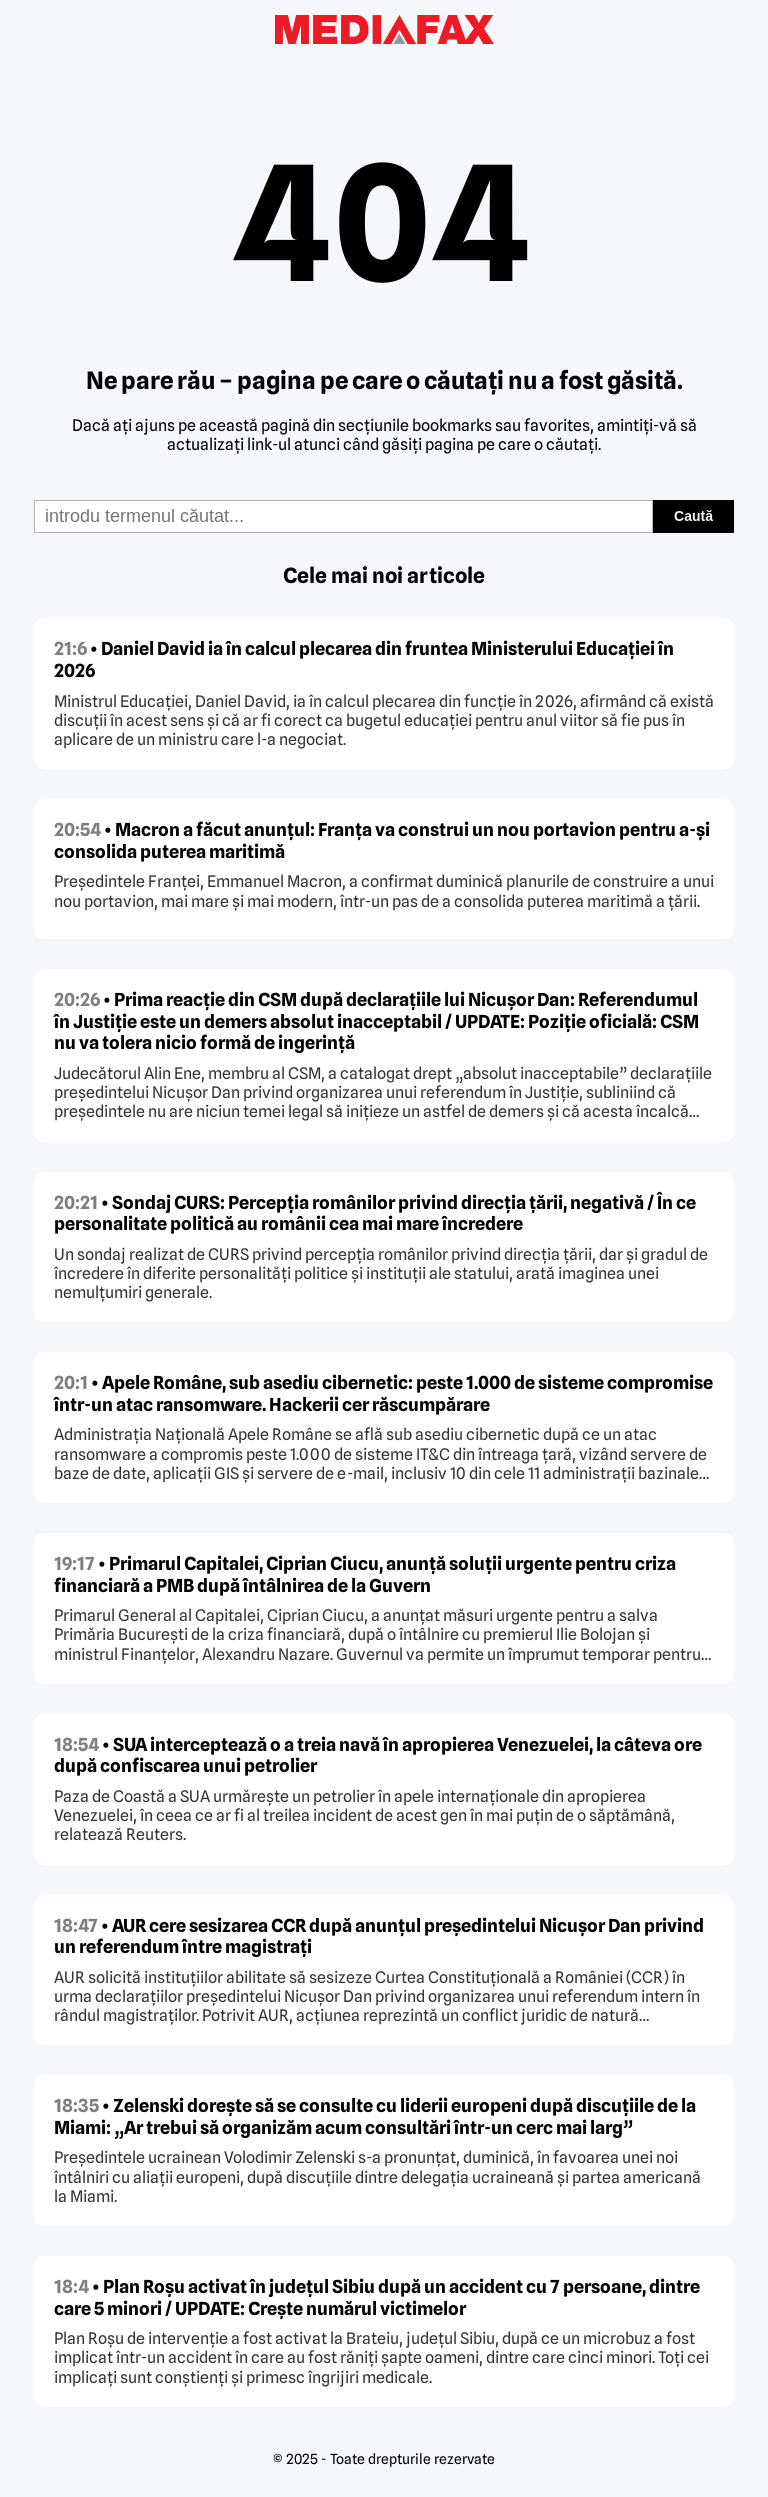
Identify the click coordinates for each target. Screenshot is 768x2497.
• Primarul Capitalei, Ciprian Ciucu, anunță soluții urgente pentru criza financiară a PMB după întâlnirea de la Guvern (365, 1574)
